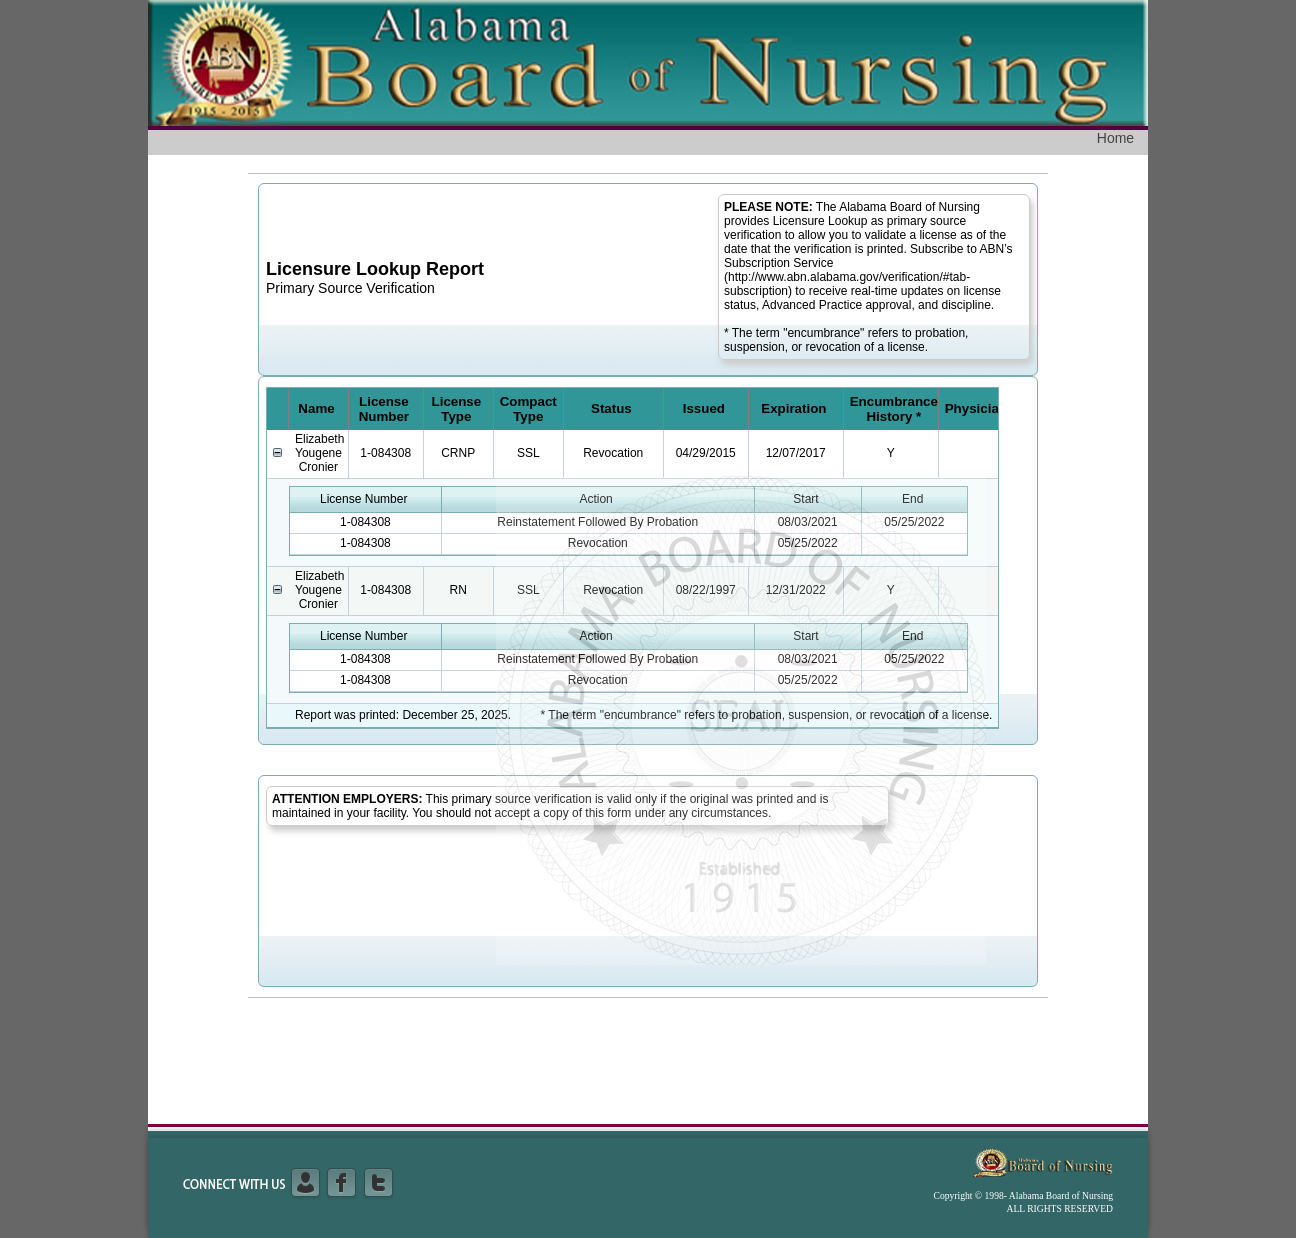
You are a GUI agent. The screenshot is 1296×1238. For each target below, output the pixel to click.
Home (1115, 138)
